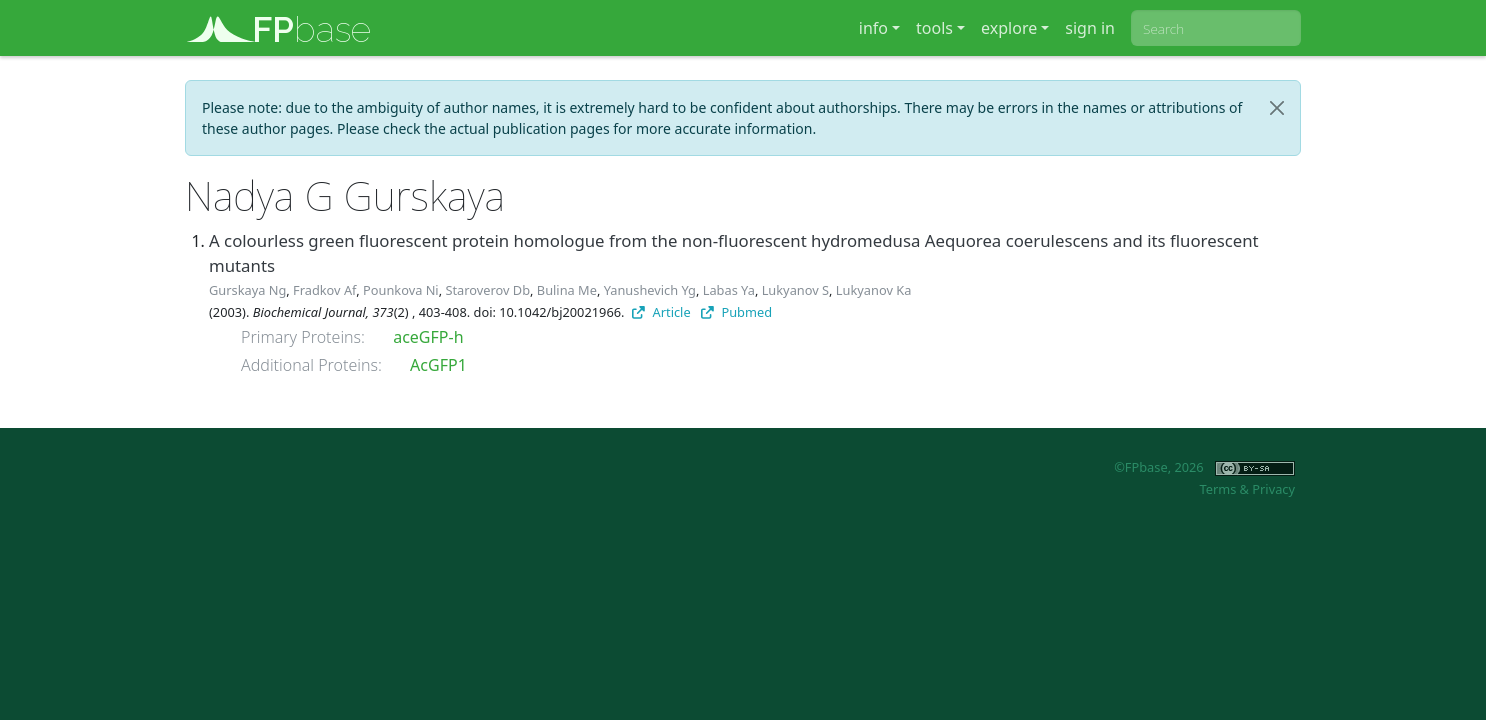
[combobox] (1216, 28)
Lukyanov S (795, 290)
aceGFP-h (428, 337)
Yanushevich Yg (650, 290)
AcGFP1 (438, 365)
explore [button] (1009, 28)
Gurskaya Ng (247, 290)
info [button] (873, 28)
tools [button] (934, 28)
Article (661, 312)
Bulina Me (567, 290)
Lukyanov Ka (873, 290)
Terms (1217, 489)
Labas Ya (729, 290)
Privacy (1273, 489)
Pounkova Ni (401, 290)
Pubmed (736, 312)
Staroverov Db (487, 290)
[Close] (1277, 108)
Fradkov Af (324, 290)
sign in (1090, 28)
